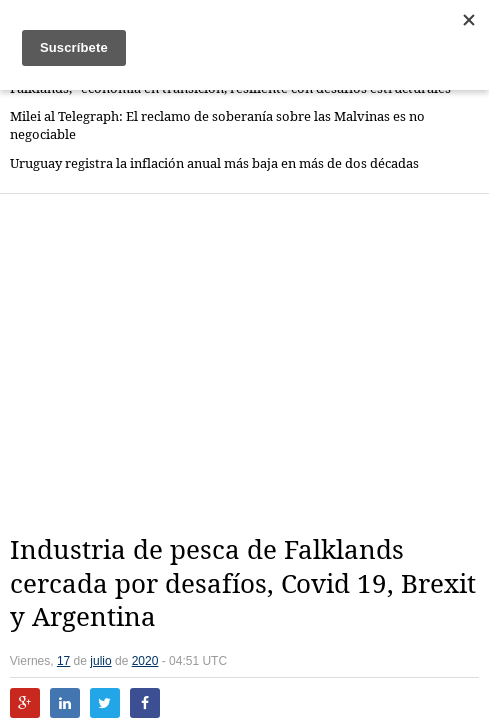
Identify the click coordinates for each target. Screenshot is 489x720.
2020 (145, 661)
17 (63, 661)
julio (100, 661)
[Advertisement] (249, 364)
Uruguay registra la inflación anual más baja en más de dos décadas (214, 163)
